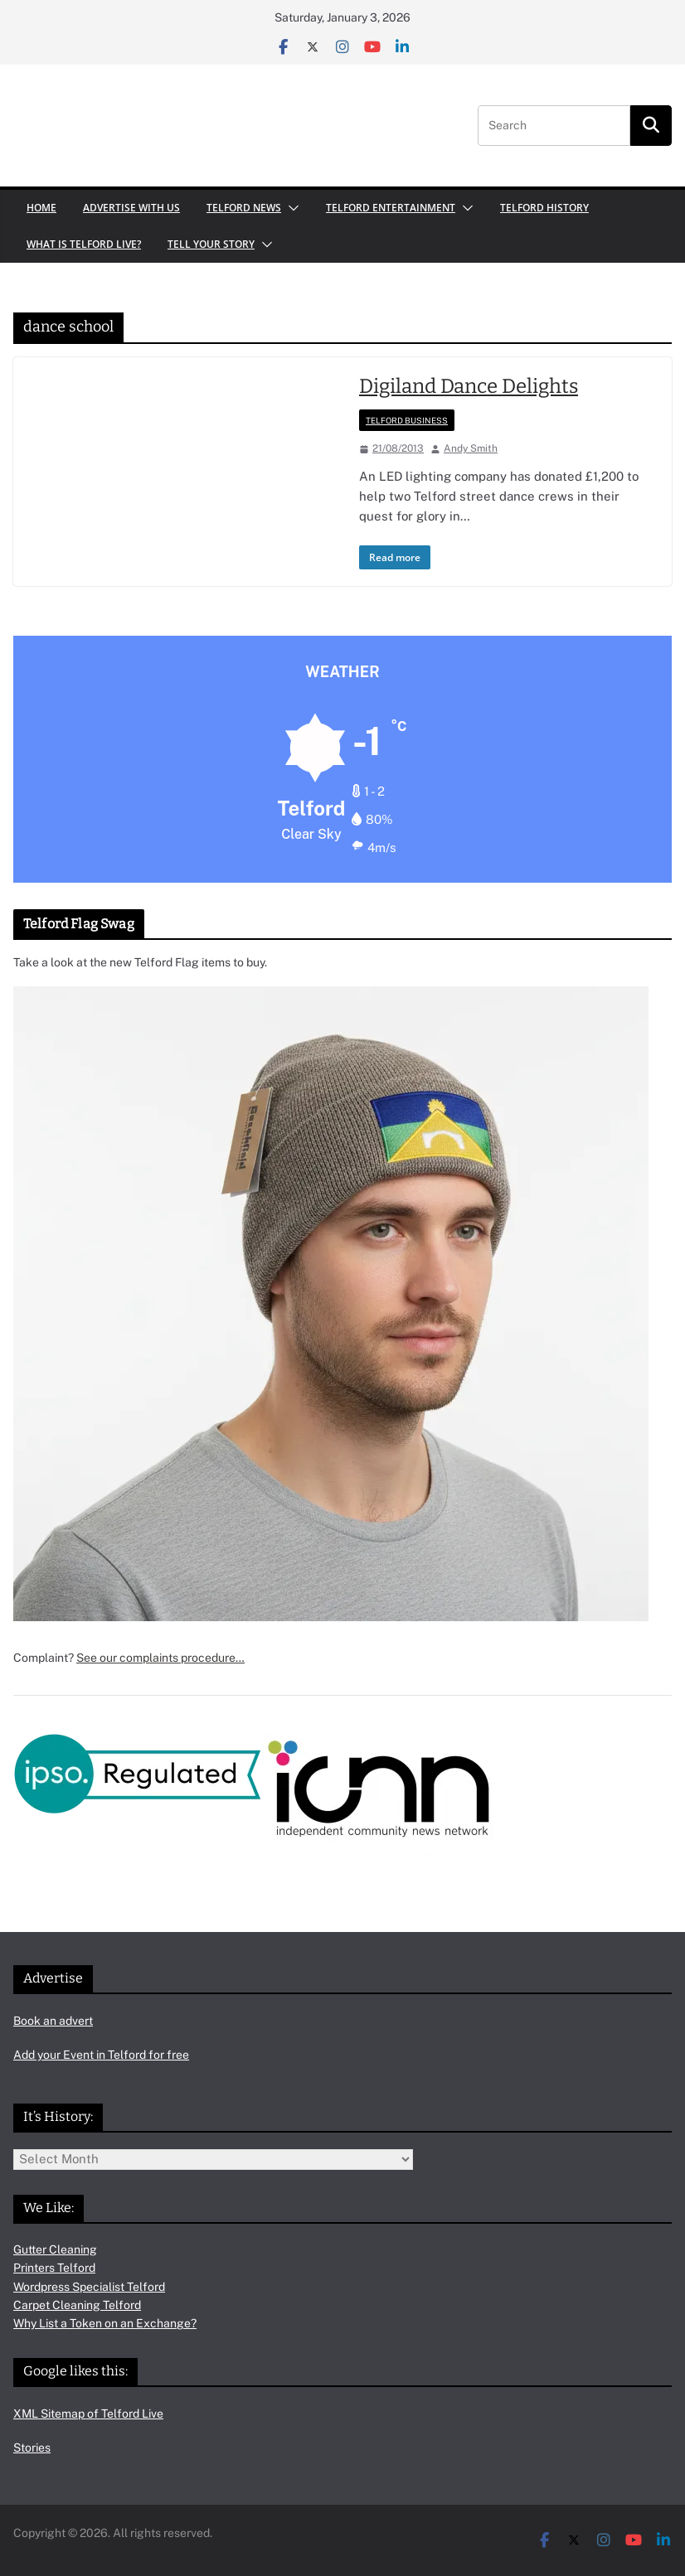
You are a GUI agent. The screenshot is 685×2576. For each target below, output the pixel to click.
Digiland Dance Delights (468, 386)
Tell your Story (211, 244)
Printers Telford (54, 2267)
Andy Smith (471, 448)
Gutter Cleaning (55, 2249)
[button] (290, 208)
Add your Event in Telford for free (101, 2054)
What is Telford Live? (84, 244)
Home (41, 208)
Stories (32, 2447)
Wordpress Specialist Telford (89, 2286)
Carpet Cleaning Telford (77, 2305)
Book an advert (53, 2020)
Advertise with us (131, 208)
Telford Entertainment (390, 208)
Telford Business (407, 420)
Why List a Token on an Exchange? (105, 2323)
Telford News (243, 208)
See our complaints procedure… (160, 1657)
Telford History (544, 208)
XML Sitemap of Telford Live (88, 2413)
